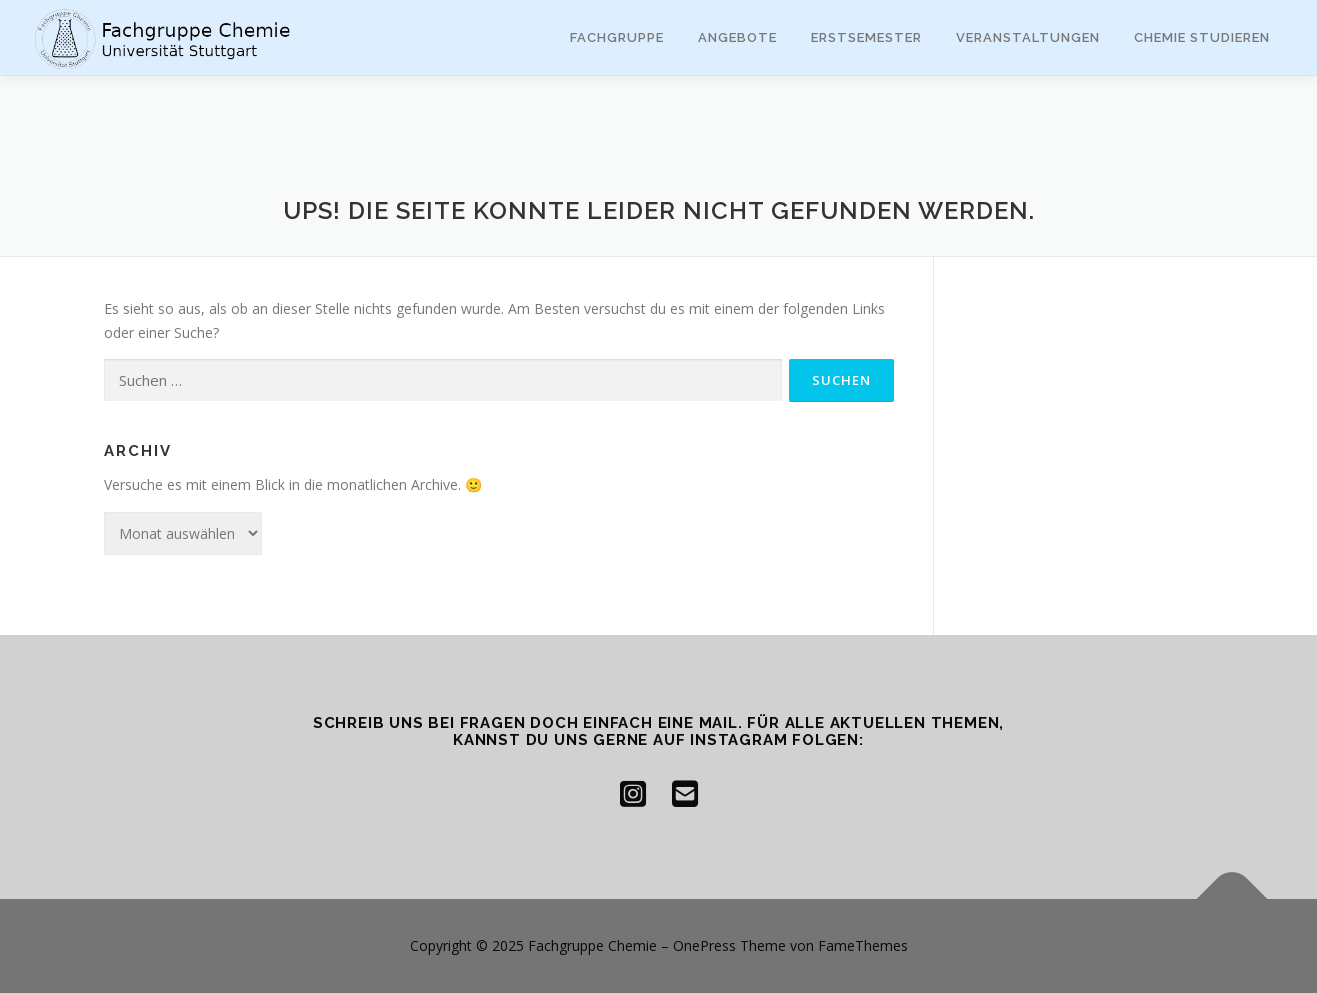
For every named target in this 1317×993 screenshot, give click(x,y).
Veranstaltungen (1028, 37)
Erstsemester (866, 37)
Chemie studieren (1202, 37)
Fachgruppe (617, 37)
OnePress (704, 945)
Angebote (737, 37)
